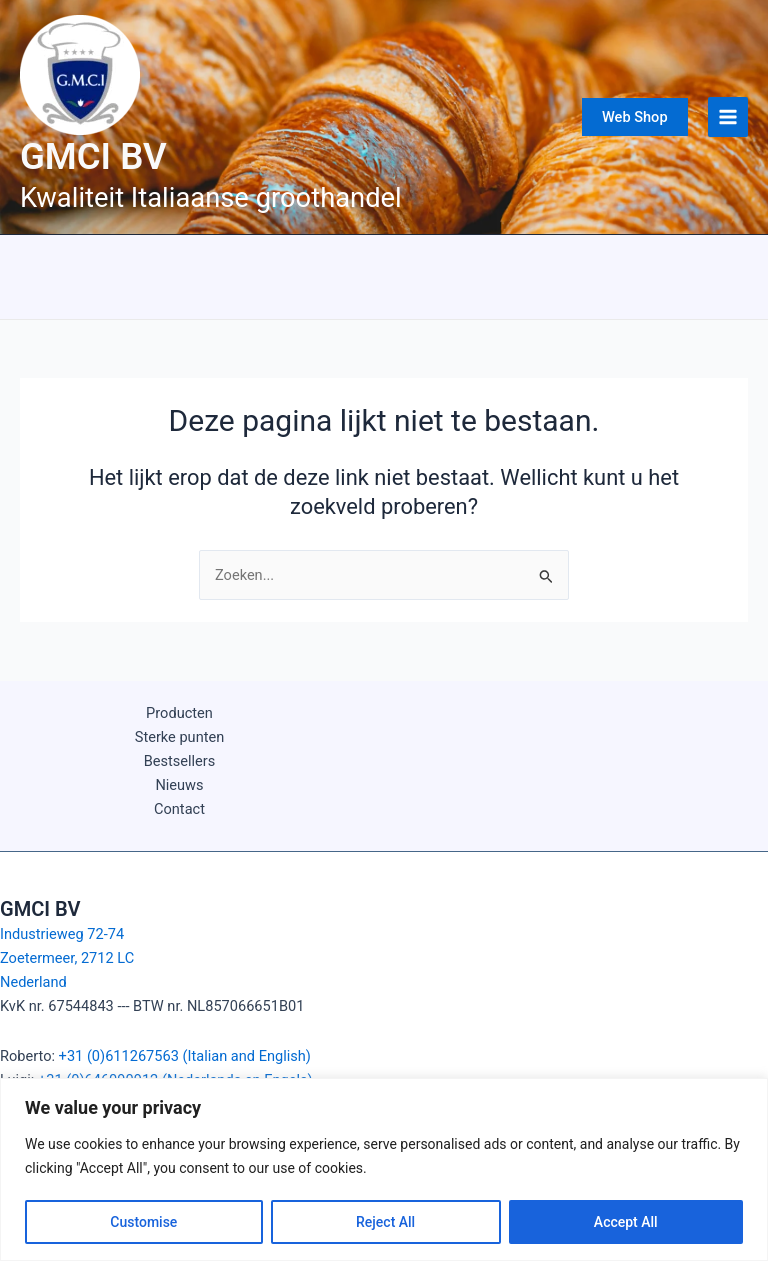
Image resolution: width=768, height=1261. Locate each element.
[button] (635, 117)
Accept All (626, 1222)
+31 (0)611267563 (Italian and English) (185, 1056)
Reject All (385, 1222)
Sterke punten (180, 737)
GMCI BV (93, 156)
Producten (179, 713)
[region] (384, 1169)
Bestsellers (180, 761)
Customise (143, 1222)
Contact (179, 809)
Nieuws (179, 785)
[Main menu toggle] (728, 117)
